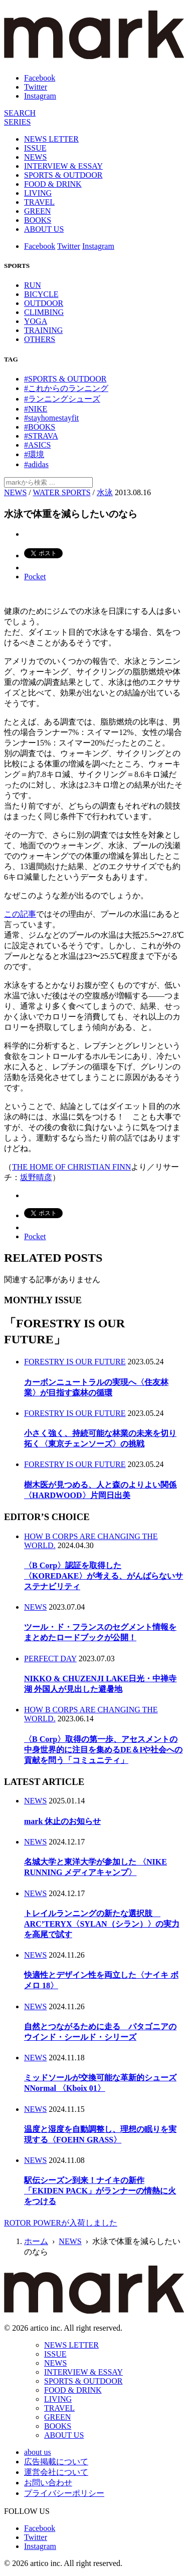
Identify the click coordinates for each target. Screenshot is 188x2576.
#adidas (36, 464)
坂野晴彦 (36, 1177)
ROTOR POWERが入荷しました (60, 2223)
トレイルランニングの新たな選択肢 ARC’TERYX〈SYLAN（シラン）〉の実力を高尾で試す (101, 1924)
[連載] (17, 122)
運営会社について (56, 2472)
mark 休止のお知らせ (62, 1821)
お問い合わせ (48, 2482)
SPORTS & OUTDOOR (63, 175)
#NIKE (35, 409)
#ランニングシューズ (62, 399)
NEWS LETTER (51, 139)
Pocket (35, 576)
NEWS (35, 157)
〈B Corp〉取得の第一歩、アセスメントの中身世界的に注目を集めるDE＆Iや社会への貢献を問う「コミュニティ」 (103, 1749)
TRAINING (43, 330)
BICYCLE (41, 294)
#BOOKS (39, 427)
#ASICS (37, 445)
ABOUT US (44, 229)
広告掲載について (56, 2461)
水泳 (105, 492)
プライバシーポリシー (64, 2493)
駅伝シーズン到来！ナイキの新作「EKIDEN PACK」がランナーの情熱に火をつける (100, 2190)
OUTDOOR (43, 303)
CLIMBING (44, 312)
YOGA (35, 321)
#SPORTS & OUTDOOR (65, 379)
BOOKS (37, 220)
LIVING (38, 193)
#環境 (34, 454)
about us (37, 2452)
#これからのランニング (66, 388)
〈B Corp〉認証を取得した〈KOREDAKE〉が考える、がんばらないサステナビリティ (103, 1576)
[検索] (20, 113)
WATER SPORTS (61, 492)
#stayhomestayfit (51, 418)
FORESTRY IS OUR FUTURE (75, 1361)
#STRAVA (41, 436)
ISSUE (35, 148)
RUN (32, 285)
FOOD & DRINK (53, 184)
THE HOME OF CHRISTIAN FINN (71, 1167)
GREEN (37, 211)
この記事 (20, 914)
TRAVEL (39, 202)
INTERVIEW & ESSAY (63, 166)
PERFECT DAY (50, 1658)
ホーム (36, 2241)
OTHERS (39, 339)
